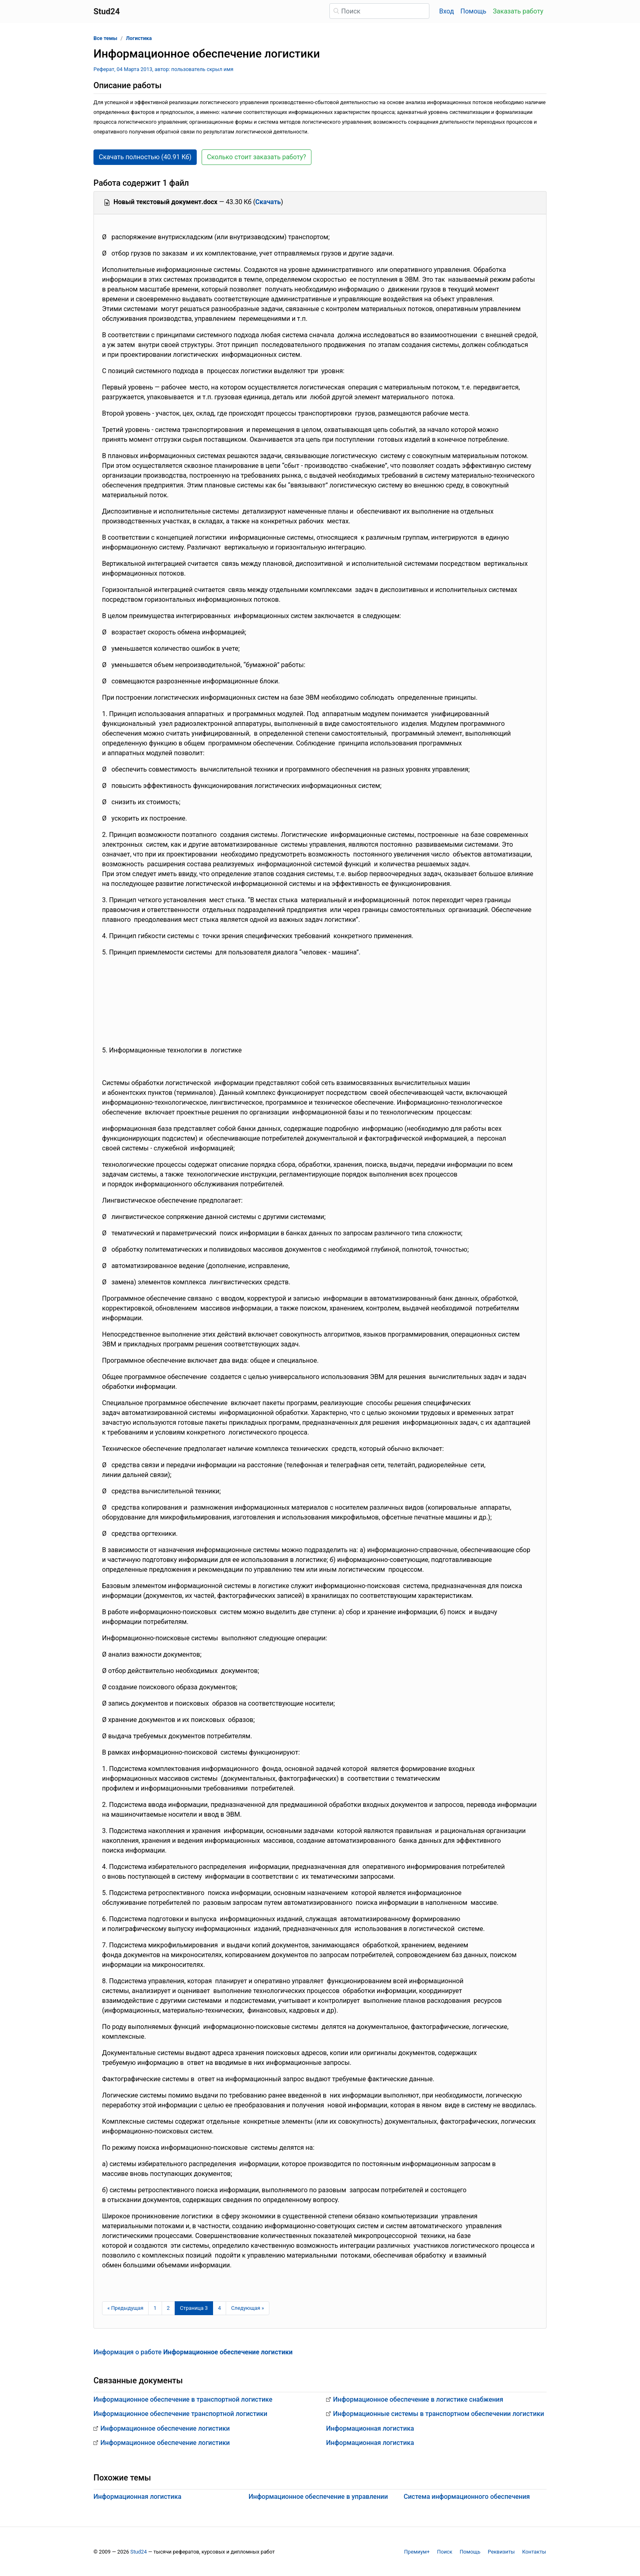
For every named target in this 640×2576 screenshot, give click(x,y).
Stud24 (138, 2552)
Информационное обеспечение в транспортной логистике (182, 2399)
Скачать (268, 202)
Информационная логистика (370, 2428)
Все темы (105, 38)
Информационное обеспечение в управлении (318, 2496)
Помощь (473, 11)
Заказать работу (518, 11)
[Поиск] (379, 11)
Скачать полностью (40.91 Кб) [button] (145, 157)
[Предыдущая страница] (125, 2308)
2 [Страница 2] (168, 2308)
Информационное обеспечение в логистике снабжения (418, 2399)
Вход (446, 11)
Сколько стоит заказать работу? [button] (256, 157)
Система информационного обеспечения (467, 2496)
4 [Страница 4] (219, 2308)
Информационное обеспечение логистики (165, 2428)
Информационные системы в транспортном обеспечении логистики (438, 2414)
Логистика (139, 38)
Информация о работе (193, 2352)
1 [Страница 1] (154, 2308)
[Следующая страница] (247, 2308)
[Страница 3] (194, 2308)
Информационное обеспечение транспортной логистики (180, 2414)
